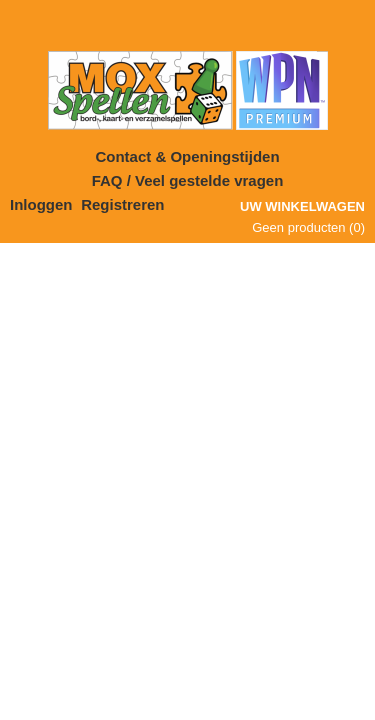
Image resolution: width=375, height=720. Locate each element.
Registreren (122, 204)
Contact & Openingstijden (187, 156)
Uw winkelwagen (302, 206)
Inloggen (41, 204)
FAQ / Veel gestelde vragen (188, 180)
